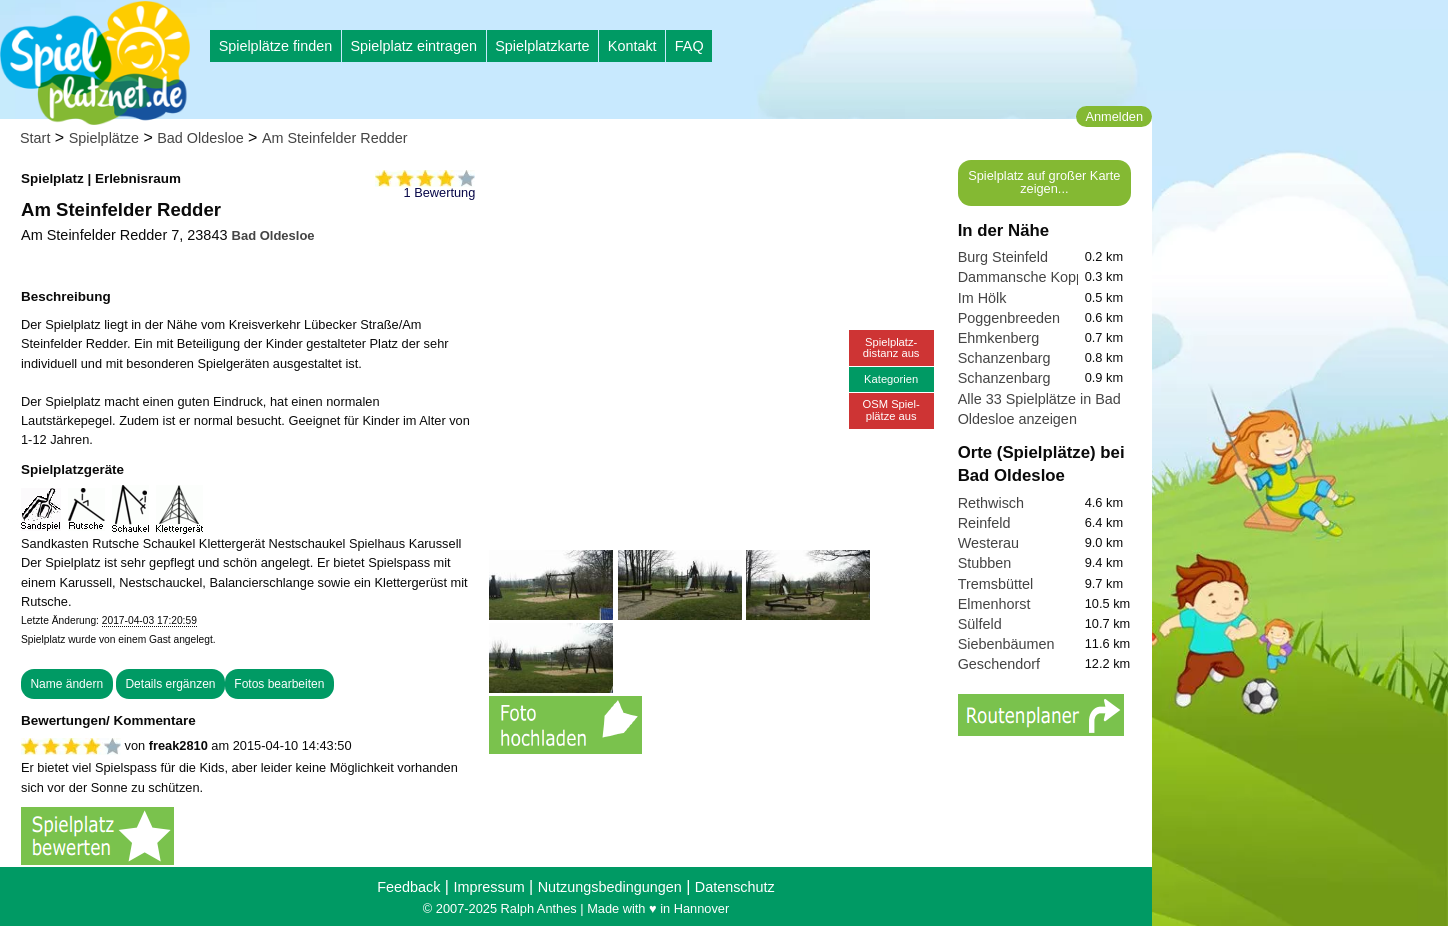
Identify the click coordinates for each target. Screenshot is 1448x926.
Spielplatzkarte (542, 46)
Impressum (488, 887)
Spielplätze (104, 138)
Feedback (408, 887)
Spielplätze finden (276, 46)
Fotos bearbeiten (279, 684)
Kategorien (891, 379)
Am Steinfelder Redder (335, 138)
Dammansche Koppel (1027, 277)
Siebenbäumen (1006, 644)
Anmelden (1114, 116)
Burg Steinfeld (1003, 257)
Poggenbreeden (1009, 318)
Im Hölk (982, 298)
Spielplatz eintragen (413, 46)
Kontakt (632, 46)
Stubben (985, 563)
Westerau (988, 543)
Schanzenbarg (1004, 358)
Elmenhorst (994, 604)
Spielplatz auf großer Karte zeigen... (1044, 182)
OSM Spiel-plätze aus (891, 409)
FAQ (689, 46)
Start (35, 138)
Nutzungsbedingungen (610, 887)
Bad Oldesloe (200, 138)
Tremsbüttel (995, 584)
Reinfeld (984, 523)
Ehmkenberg (999, 338)
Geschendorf (999, 664)
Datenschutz (735, 887)
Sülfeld (980, 624)
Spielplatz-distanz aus (891, 347)
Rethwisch (991, 503)
